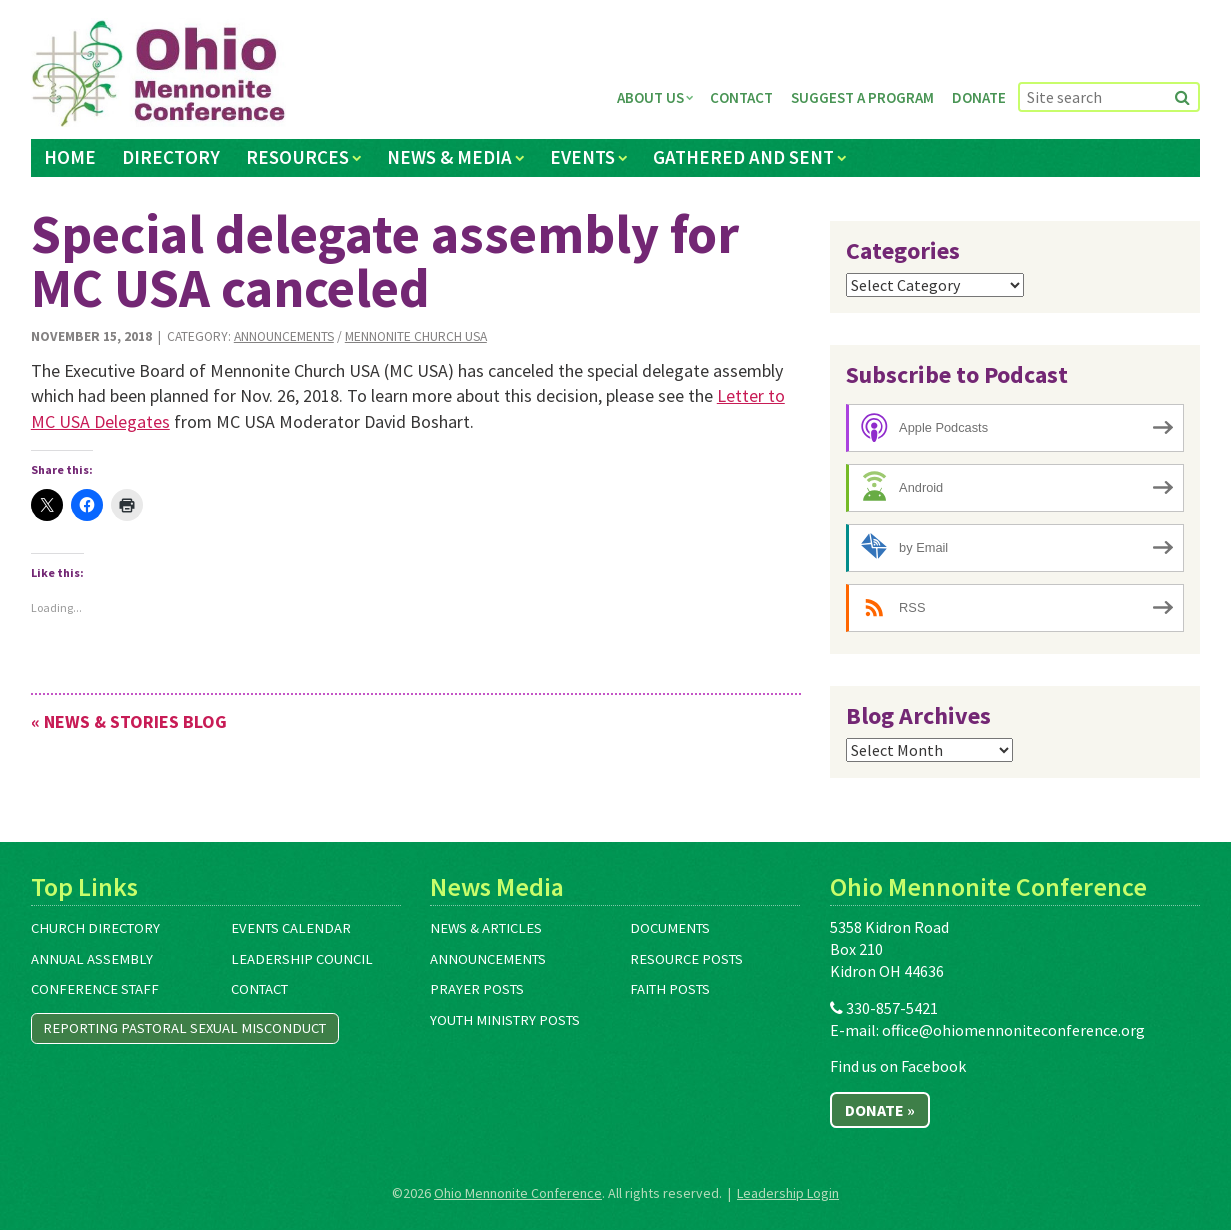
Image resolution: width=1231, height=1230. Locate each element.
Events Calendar (291, 928)
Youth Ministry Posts (505, 1020)
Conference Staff (95, 989)
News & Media (449, 157)
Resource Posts (686, 959)
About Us (650, 97)
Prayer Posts (477, 989)
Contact (741, 97)
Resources (297, 157)
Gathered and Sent (743, 157)
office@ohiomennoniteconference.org (1013, 1030)
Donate (979, 97)
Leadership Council (302, 959)
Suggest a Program (862, 97)
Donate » (880, 1110)
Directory (171, 157)
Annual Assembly (92, 959)
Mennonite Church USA (416, 336)
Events (582, 157)
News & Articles (486, 928)
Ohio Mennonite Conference (518, 1193)
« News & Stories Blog (129, 721)
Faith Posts (670, 989)
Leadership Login (788, 1193)
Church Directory (95, 928)
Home (70, 157)
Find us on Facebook (898, 1066)
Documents (670, 928)
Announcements (284, 336)
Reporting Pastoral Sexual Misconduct (184, 1028)
